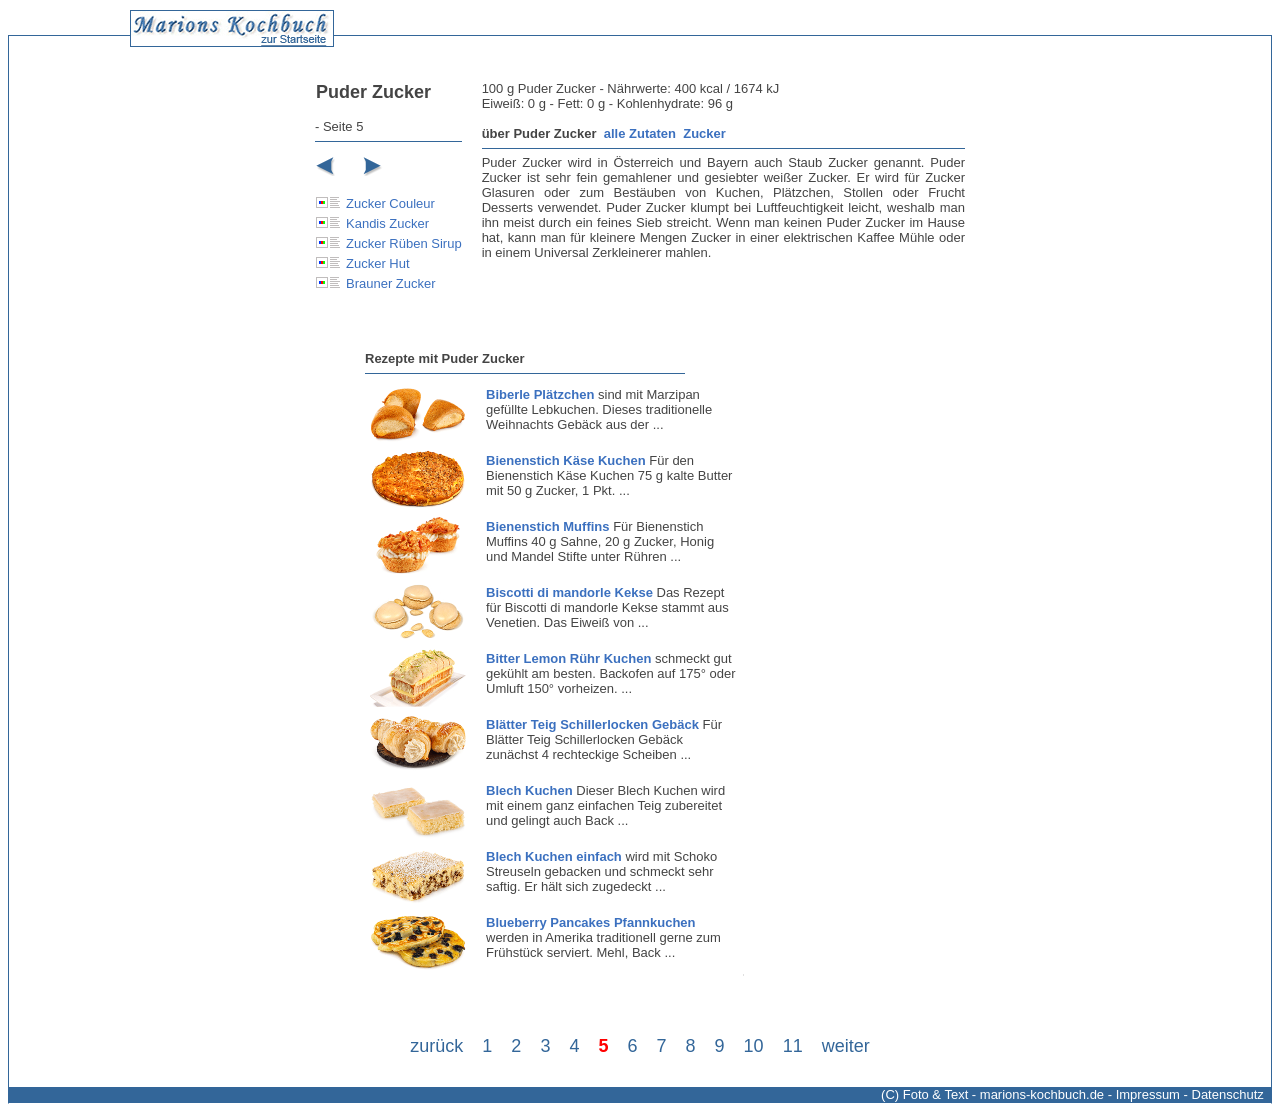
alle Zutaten (640, 133)
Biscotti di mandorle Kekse (569, 592)
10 (754, 1046)
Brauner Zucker (391, 283)
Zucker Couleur (390, 203)
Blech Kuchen (529, 790)
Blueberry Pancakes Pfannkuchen (591, 922)
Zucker (704, 133)
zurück (436, 1046)
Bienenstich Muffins (548, 526)
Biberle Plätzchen (540, 394)
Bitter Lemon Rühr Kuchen (568, 658)
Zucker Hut (378, 263)
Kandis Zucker (387, 223)
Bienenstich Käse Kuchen (566, 460)
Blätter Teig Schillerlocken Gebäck (592, 724)
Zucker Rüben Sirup (404, 243)
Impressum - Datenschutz (1190, 1094)
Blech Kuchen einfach (554, 856)
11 (793, 1046)
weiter (846, 1046)
